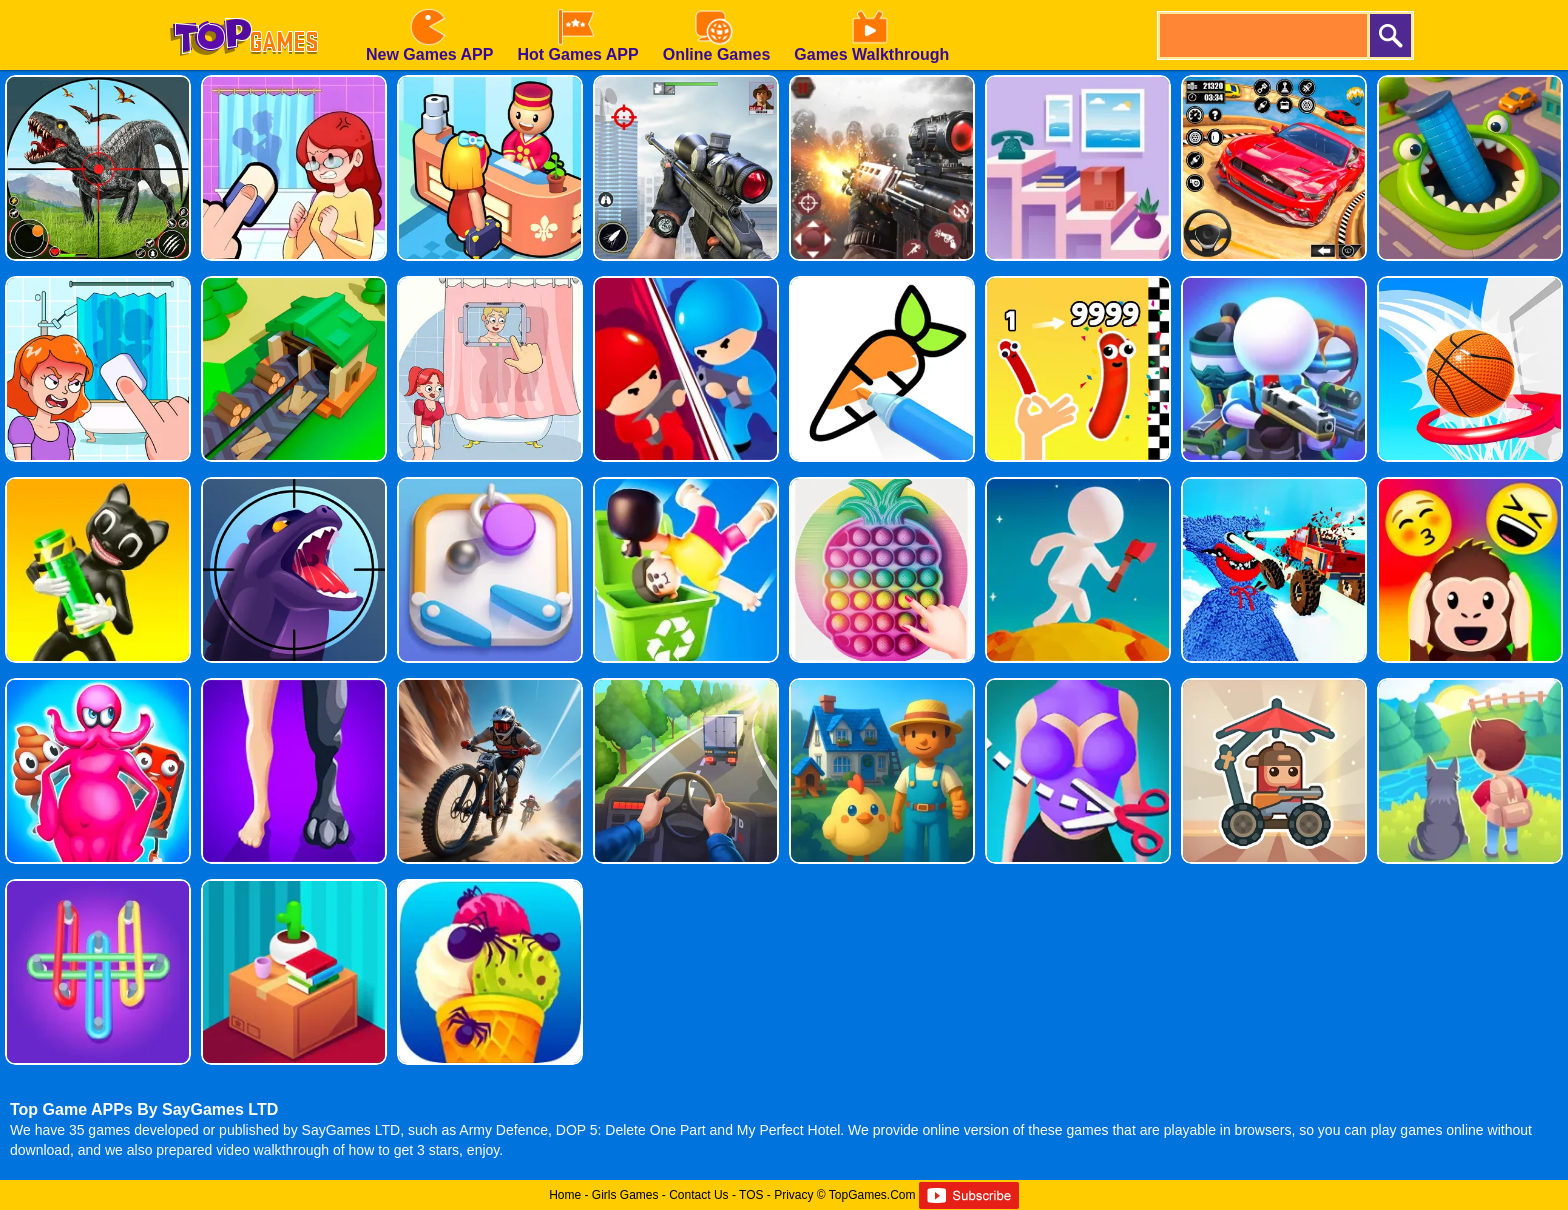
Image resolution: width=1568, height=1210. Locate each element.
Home (565, 1195)
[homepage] (244, 7)
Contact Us (698, 1195)
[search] (1262, 35)
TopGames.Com (872, 1195)
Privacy (793, 1195)
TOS (751, 1195)
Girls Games (625, 1195)
